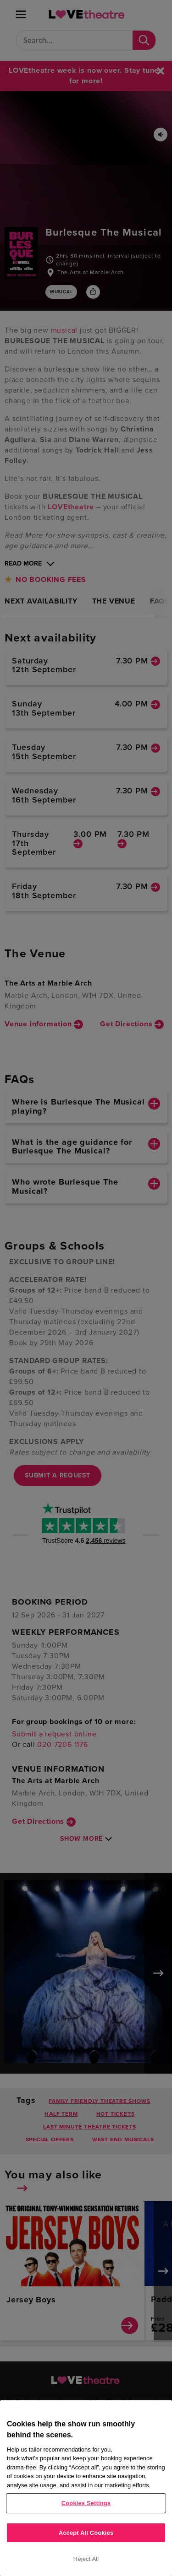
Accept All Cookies (86, 2532)
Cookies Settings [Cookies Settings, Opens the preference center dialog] (86, 2503)
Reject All (86, 2558)
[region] (86, 2488)
